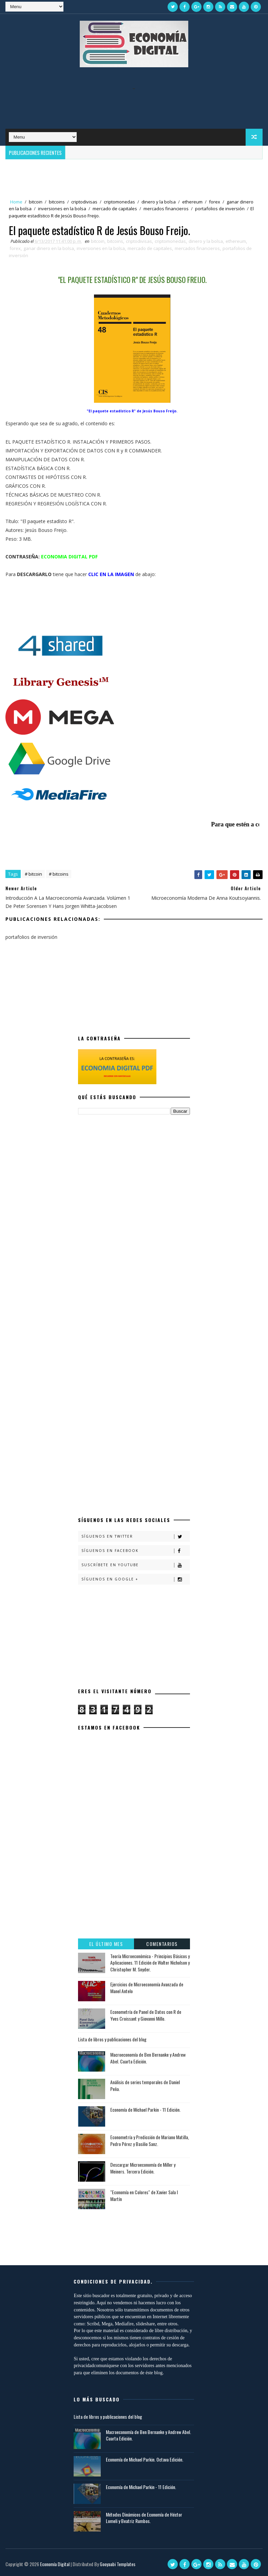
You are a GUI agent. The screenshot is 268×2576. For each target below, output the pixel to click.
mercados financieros (166, 208)
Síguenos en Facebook (135, 1550)
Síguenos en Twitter (135, 1536)
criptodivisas (84, 202)
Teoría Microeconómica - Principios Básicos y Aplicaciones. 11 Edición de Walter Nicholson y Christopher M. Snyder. (150, 1962)
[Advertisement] (134, 105)
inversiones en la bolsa (62, 208)
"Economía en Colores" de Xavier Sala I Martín (144, 2195)
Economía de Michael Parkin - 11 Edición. (145, 2109)
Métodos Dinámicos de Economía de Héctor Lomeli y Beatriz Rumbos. (144, 2518)
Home (16, 202)
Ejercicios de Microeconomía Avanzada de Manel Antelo (146, 1987)
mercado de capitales (115, 208)
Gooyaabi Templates (117, 2564)
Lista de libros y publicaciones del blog (112, 2039)
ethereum (192, 202)
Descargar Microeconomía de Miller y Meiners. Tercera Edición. (142, 2168)
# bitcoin (33, 874)
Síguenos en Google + (135, 1579)
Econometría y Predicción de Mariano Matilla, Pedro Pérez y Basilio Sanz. (149, 2140)
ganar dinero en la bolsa (48, 248)
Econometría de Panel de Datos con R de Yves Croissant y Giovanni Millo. (145, 2015)
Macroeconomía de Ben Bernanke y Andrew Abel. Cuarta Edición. (148, 2058)
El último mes (106, 1943)
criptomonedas (119, 202)
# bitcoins (59, 874)
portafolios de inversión (220, 208)
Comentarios (162, 1943)
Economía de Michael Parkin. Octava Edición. (144, 2459)
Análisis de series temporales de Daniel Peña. (145, 2085)
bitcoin (35, 202)
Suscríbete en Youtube (135, 1565)
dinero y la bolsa (158, 202)
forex (214, 202)
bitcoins (57, 202)
